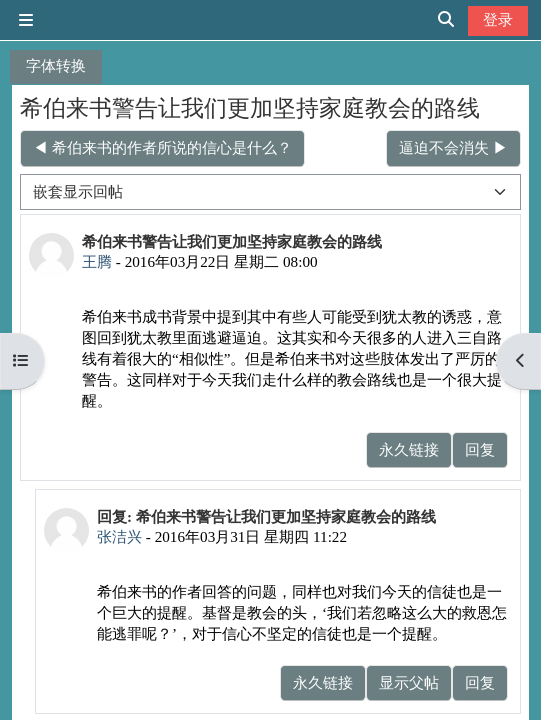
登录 (498, 19)
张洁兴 (119, 536)
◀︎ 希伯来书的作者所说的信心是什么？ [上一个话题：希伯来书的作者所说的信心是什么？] (162, 147)
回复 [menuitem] (480, 449)
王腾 (97, 261)
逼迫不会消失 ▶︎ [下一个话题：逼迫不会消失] (453, 147)
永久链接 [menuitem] (409, 449)
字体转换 (56, 65)
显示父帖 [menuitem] (409, 682)
